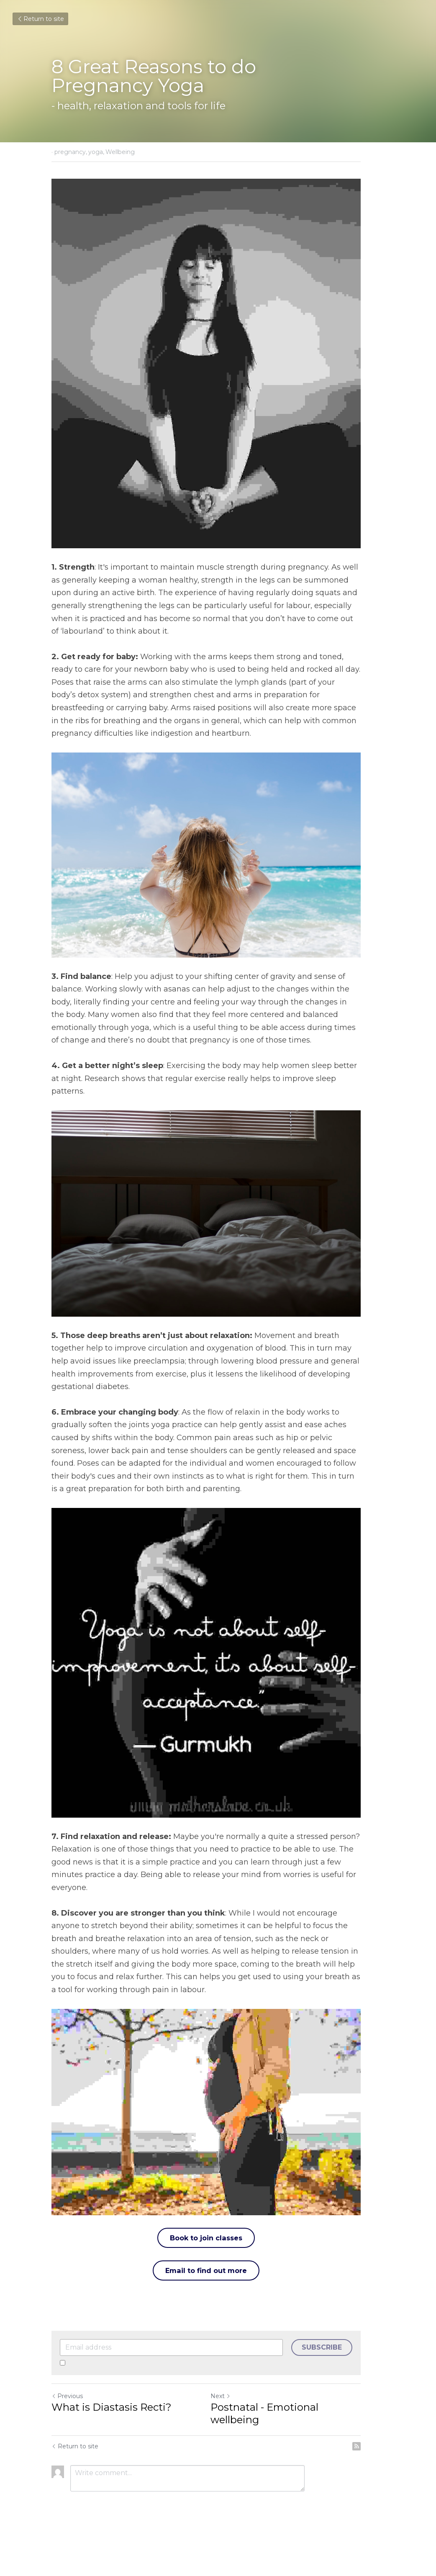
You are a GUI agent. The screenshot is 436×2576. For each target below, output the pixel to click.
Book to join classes (218, 2285)
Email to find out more (218, 2318)
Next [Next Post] (232, 2444)
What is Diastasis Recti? (111, 2455)
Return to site (40, 19)
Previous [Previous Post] (67, 2444)
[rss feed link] (380, 2481)
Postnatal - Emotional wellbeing (301, 2455)
